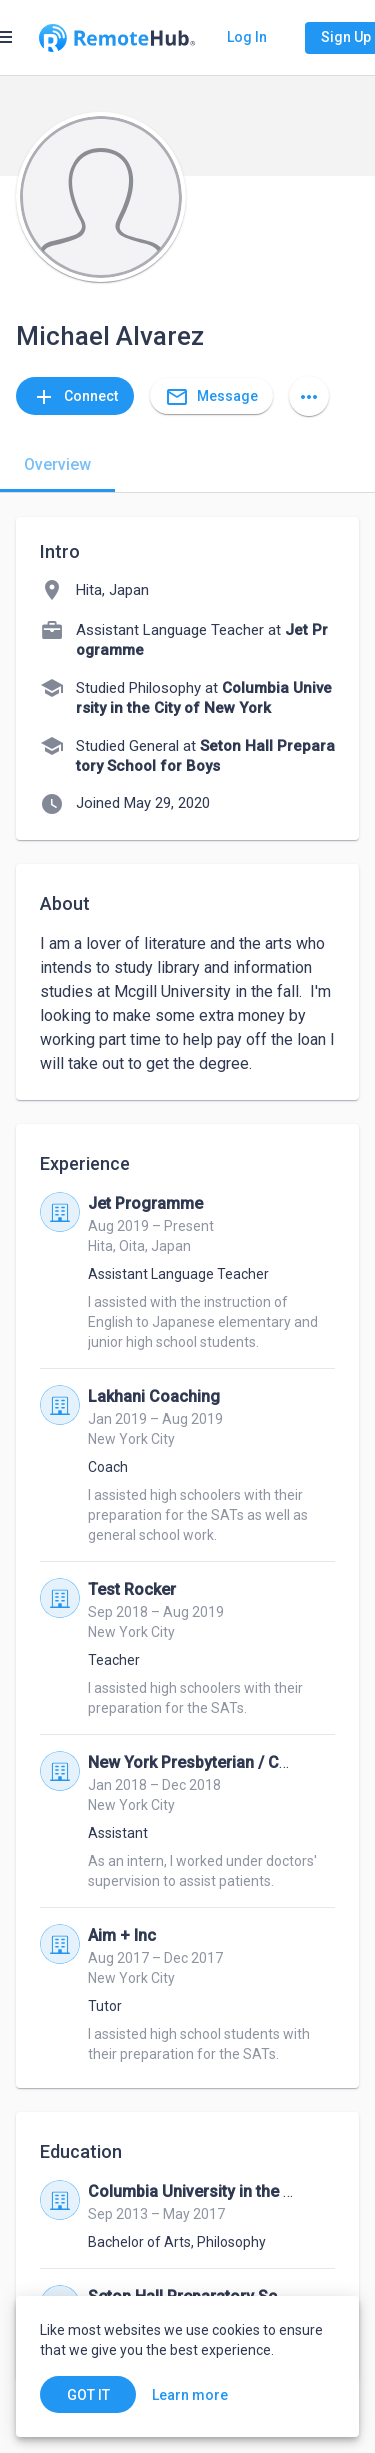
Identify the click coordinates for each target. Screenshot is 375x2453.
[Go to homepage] (117, 38)
